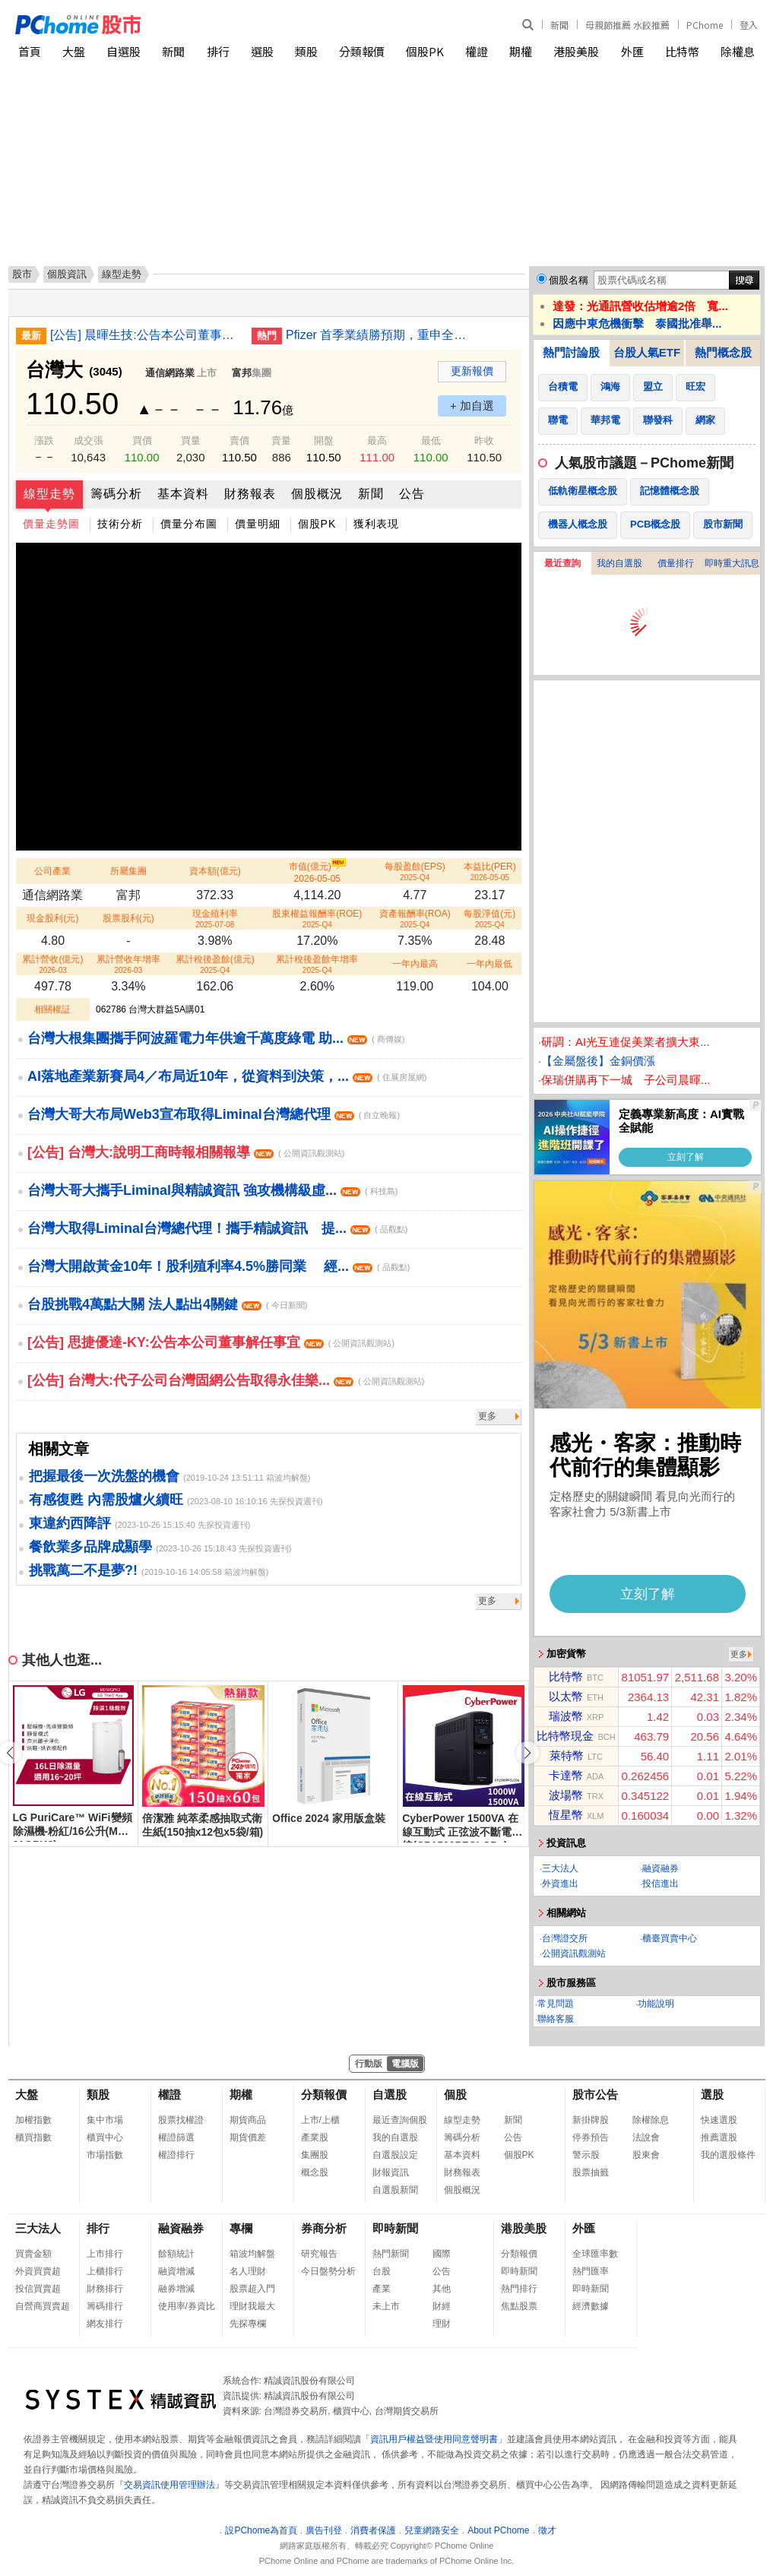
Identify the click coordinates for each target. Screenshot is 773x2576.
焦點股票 (519, 2306)
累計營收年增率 (128, 964)
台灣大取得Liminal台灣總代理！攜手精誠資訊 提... (217, 1228)
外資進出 (560, 1883)
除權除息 (650, 2120)
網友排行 (105, 2323)
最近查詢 (562, 563)
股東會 (646, 2155)
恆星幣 (566, 1814)
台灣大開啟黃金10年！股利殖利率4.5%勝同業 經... (218, 1266)
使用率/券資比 (186, 2306)
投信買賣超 (38, 2288)
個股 (455, 2094)
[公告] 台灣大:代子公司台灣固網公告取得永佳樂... (225, 1380)
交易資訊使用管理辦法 (169, 2484)
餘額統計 (176, 2253)
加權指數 (33, 2120)
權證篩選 (176, 2137)
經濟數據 (590, 2306)
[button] (527, 1752)
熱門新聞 (390, 2253)
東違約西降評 (70, 1523)
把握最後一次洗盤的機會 (104, 1476)
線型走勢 (49, 493)
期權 (520, 51)
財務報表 (250, 493)
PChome (704, 24)
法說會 (646, 2137)
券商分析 (324, 2228)
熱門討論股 (571, 352)
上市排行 (105, 2253)
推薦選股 (719, 2137)
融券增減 (176, 2288)
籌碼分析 (116, 493)
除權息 (738, 51)
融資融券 (660, 1868)
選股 (262, 51)
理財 (441, 2323)
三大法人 (560, 1868)
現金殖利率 (215, 918)
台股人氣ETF (646, 352)
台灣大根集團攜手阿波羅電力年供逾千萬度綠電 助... (215, 1038)
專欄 (241, 2228)
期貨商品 (248, 2120)
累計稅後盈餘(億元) (215, 964)
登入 (749, 24)
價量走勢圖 (51, 524)
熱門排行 (519, 2288)
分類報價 (362, 51)
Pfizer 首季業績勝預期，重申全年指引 (381, 334)
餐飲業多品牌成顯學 (90, 1546)
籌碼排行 (105, 2306)
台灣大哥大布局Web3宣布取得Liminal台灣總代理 (213, 1114)
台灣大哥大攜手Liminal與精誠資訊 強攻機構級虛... (212, 1190)
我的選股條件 (728, 2155)
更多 (487, 1416)
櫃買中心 (105, 2137)
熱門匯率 (590, 2271)
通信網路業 (170, 373)
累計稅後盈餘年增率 (317, 964)
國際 (441, 2253)
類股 (306, 51)
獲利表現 (376, 524)
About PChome (498, 2530)
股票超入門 (252, 2288)
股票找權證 (181, 2120)
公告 (412, 493)
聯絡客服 (555, 2019)
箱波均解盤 (252, 2253)
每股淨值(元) (489, 918)
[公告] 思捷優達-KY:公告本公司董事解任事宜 (210, 1342)
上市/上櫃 (320, 2120)
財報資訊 (390, 2172)
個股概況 (317, 493)
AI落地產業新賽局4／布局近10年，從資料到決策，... (226, 1076)
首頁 (29, 51)
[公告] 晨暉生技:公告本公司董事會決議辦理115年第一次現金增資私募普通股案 (145, 334)
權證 (476, 51)
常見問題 (555, 2003)
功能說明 (656, 2003)
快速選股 (719, 2120)
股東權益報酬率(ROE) (317, 918)
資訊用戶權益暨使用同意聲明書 (434, 2439)
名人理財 (248, 2271)
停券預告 (590, 2137)
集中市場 (105, 2120)
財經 (441, 2306)
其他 (441, 2288)
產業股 (314, 2137)
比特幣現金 (565, 1735)
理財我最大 (252, 2306)
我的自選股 (619, 563)
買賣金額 (33, 2253)
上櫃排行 (105, 2271)
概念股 (314, 2172)
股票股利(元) (128, 918)
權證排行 (176, 2155)
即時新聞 (395, 2228)
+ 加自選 (472, 405)
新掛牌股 (590, 2120)
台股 (381, 2271)
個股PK (425, 51)
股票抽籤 (590, 2172)
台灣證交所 (565, 1938)
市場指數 (105, 2155)
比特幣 (682, 51)
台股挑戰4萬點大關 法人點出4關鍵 (167, 1304)
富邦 (242, 373)
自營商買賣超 (42, 2306)
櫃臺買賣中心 (669, 1938)
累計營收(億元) (52, 964)
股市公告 (595, 2094)
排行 (218, 51)
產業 (381, 2288)
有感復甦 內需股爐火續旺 (106, 1499)
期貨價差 (248, 2137)
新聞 (559, 24)
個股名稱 (568, 280)
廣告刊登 (324, 2530)
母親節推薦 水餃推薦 (627, 24)
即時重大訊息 (732, 563)
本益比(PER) (490, 871)
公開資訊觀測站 (574, 1953)
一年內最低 (489, 963)
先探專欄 (248, 2323)
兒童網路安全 (431, 2530)
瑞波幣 (566, 1715)
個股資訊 (67, 274)
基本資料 (183, 493)
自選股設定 (395, 2155)
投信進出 (660, 1883)
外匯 (632, 51)
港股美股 (576, 51)
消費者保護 (373, 2530)
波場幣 (566, 1795)
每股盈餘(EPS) (415, 871)
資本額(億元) (215, 871)
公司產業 (52, 871)
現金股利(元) (52, 918)
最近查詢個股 (399, 2120)
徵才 (547, 2530)
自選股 (123, 51)
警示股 (586, 2155)
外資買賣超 (38, 2271)
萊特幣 (567, 1755)
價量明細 (257, 524)
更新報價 (472, 371)
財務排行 (105, 2288)
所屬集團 (128, 871)
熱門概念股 (723, 352)
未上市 (386, 2306)
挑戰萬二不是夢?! (83, 1570)
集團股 (314, 2155)
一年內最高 (415, 963)
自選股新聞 (395, 2190)
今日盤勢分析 (328, 2271)
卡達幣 (566, 1775)
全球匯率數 (595, 2253)
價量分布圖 (188, 524)
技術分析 (120, 524)
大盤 (73, 51)
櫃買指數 (33, 2137)
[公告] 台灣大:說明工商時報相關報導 (185, 1152)
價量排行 (675, 563)
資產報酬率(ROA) (415, 918)
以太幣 (566, 1696)
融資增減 (176, 2271)
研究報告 (319, 2253)
